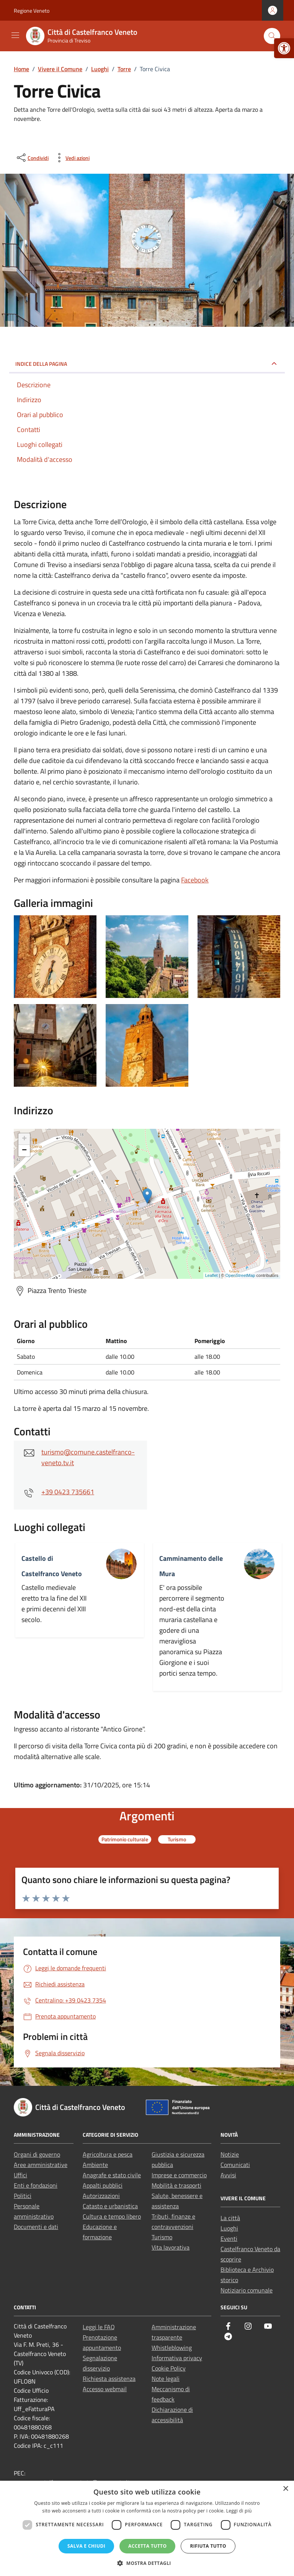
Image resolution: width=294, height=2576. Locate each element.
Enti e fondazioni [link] (35, 2185)
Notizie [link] (229, 2154)
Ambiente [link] (95, 2164)
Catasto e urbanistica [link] (110, 2206)
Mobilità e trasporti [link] (176, 2185)
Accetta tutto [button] (147, 2546)
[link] (284, 48)
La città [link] (230, 2217)
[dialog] (147, 2528)
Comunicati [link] (235, 2164)
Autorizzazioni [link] (101, 2195)
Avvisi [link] (228, 2175)
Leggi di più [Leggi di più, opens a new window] (239, 2511)
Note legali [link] (166, 2378)
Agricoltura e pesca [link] (107, 2154)
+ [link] (24, 1139)
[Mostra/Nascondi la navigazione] (15, 35)
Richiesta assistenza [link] (109, 2378)
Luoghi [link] (229, 2228)
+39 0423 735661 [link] (67, 1492)
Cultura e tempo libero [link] (112, 2216)
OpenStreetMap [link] (240, 1275)
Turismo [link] (162, 2237)
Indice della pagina (41, 364)
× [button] (285, 2489)
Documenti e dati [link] (36, 2226)
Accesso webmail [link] (105, 2388)
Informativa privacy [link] (177, 2357)
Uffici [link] (20, 2175)
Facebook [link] (195, 880)
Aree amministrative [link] (40, 2164)
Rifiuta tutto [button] (208, 2546)
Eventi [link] (228, 2238)
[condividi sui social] (32, 158)
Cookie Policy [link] (169, 2368)
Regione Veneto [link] (31, 11)
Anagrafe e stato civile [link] (112, 2175)
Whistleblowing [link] (172, 2347)
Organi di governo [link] (37, 2154)
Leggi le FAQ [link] (99, 2326)
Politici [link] (22, 2195)
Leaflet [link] (211, 1275)
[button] (147, 2563)
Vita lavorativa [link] (170, 2247)
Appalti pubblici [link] (102, 2185)
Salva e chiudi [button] (86, 2546)
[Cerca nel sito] (272, 36)
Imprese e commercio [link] (179, 2175)
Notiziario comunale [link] (246, 2290)
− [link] (24, 1150)
